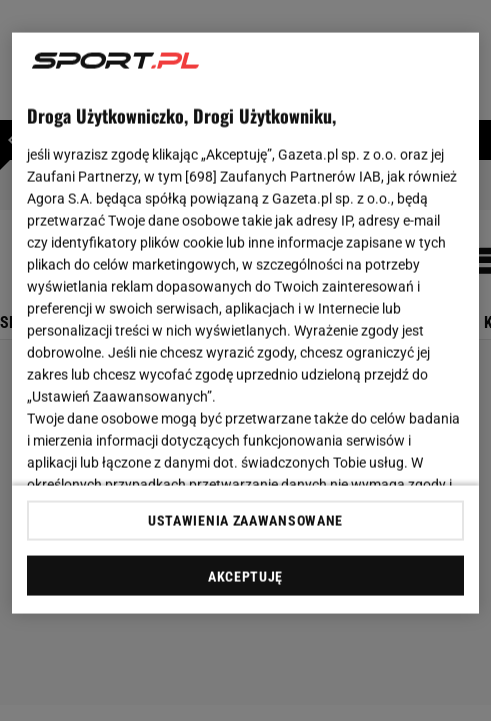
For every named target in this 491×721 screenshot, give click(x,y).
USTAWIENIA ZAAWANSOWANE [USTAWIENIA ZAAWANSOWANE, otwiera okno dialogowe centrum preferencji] (245, 520)
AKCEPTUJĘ (245, 576)
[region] (245, 323)
